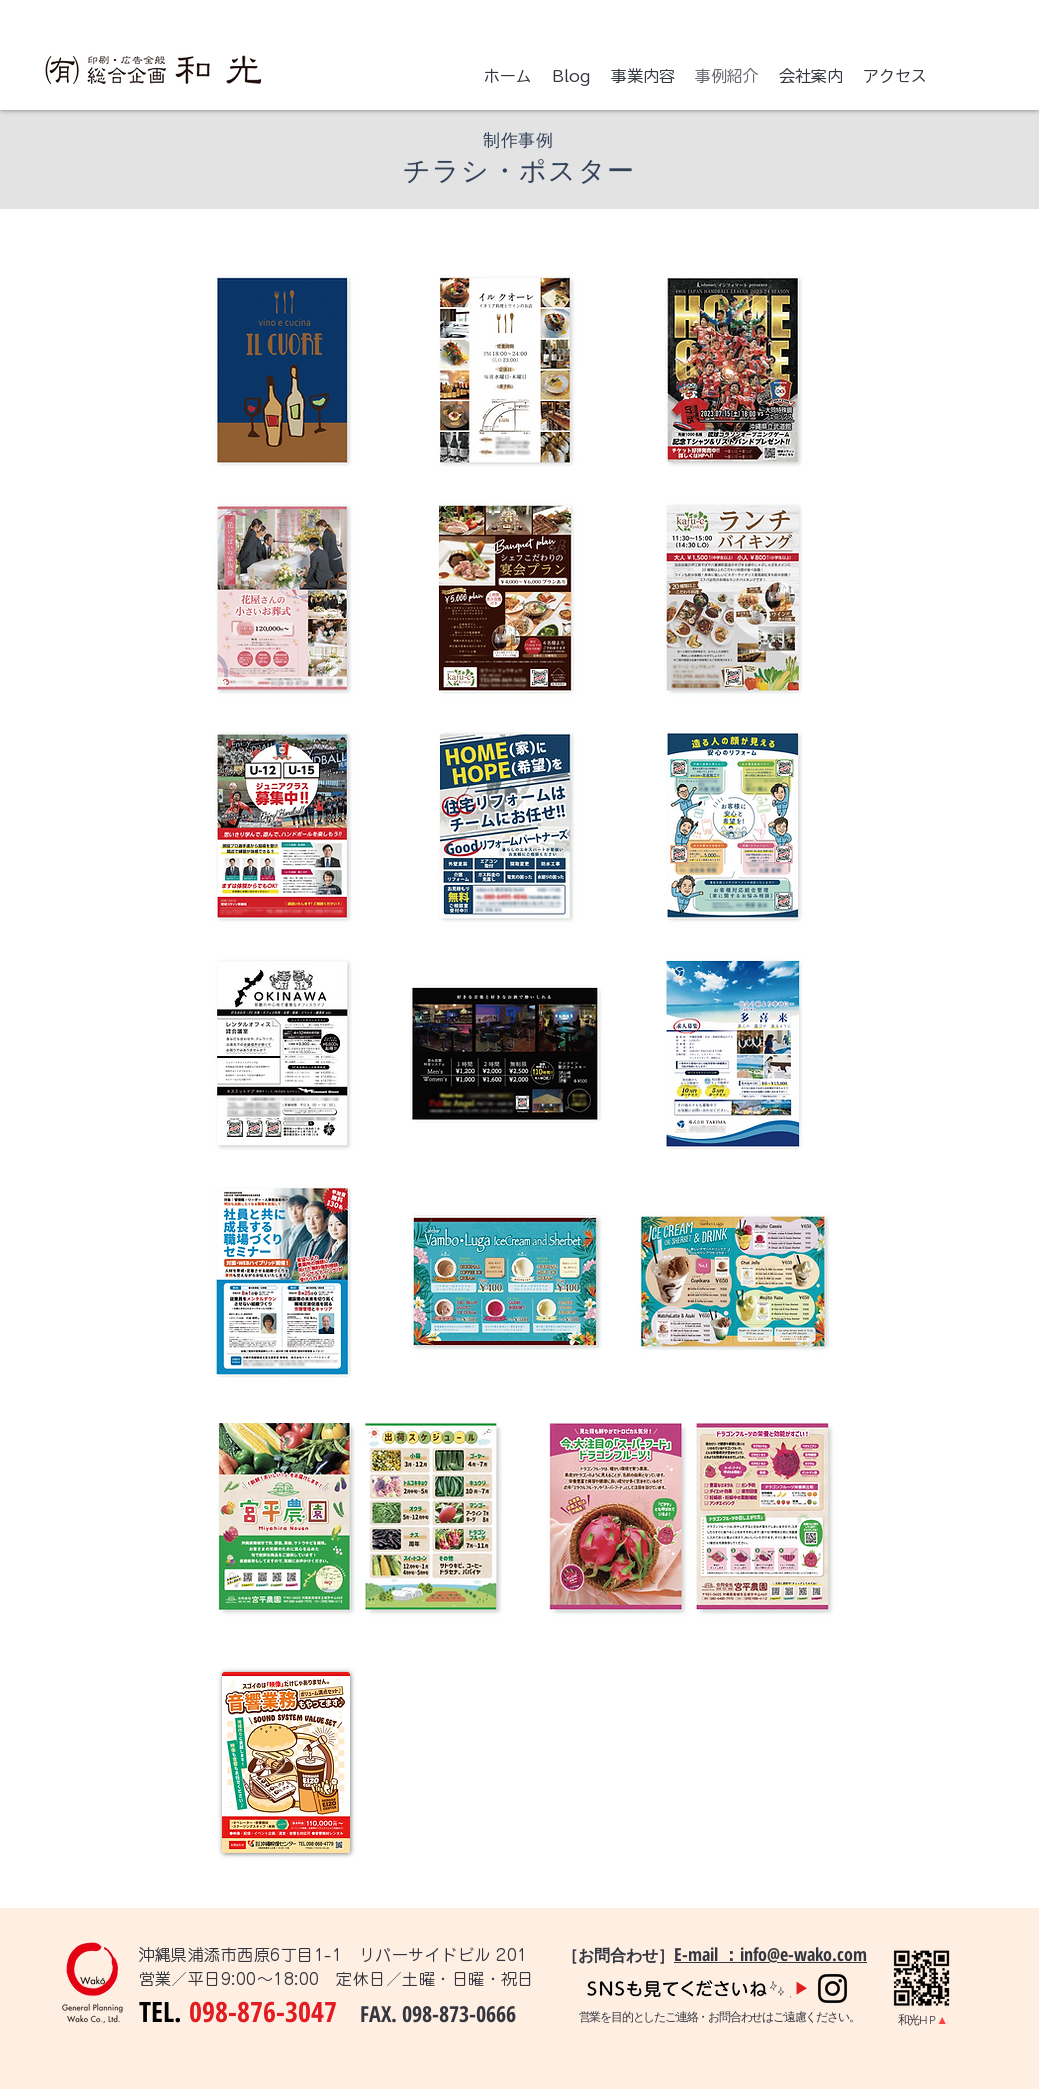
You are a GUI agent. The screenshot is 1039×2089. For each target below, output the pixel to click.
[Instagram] (832, 1988)
